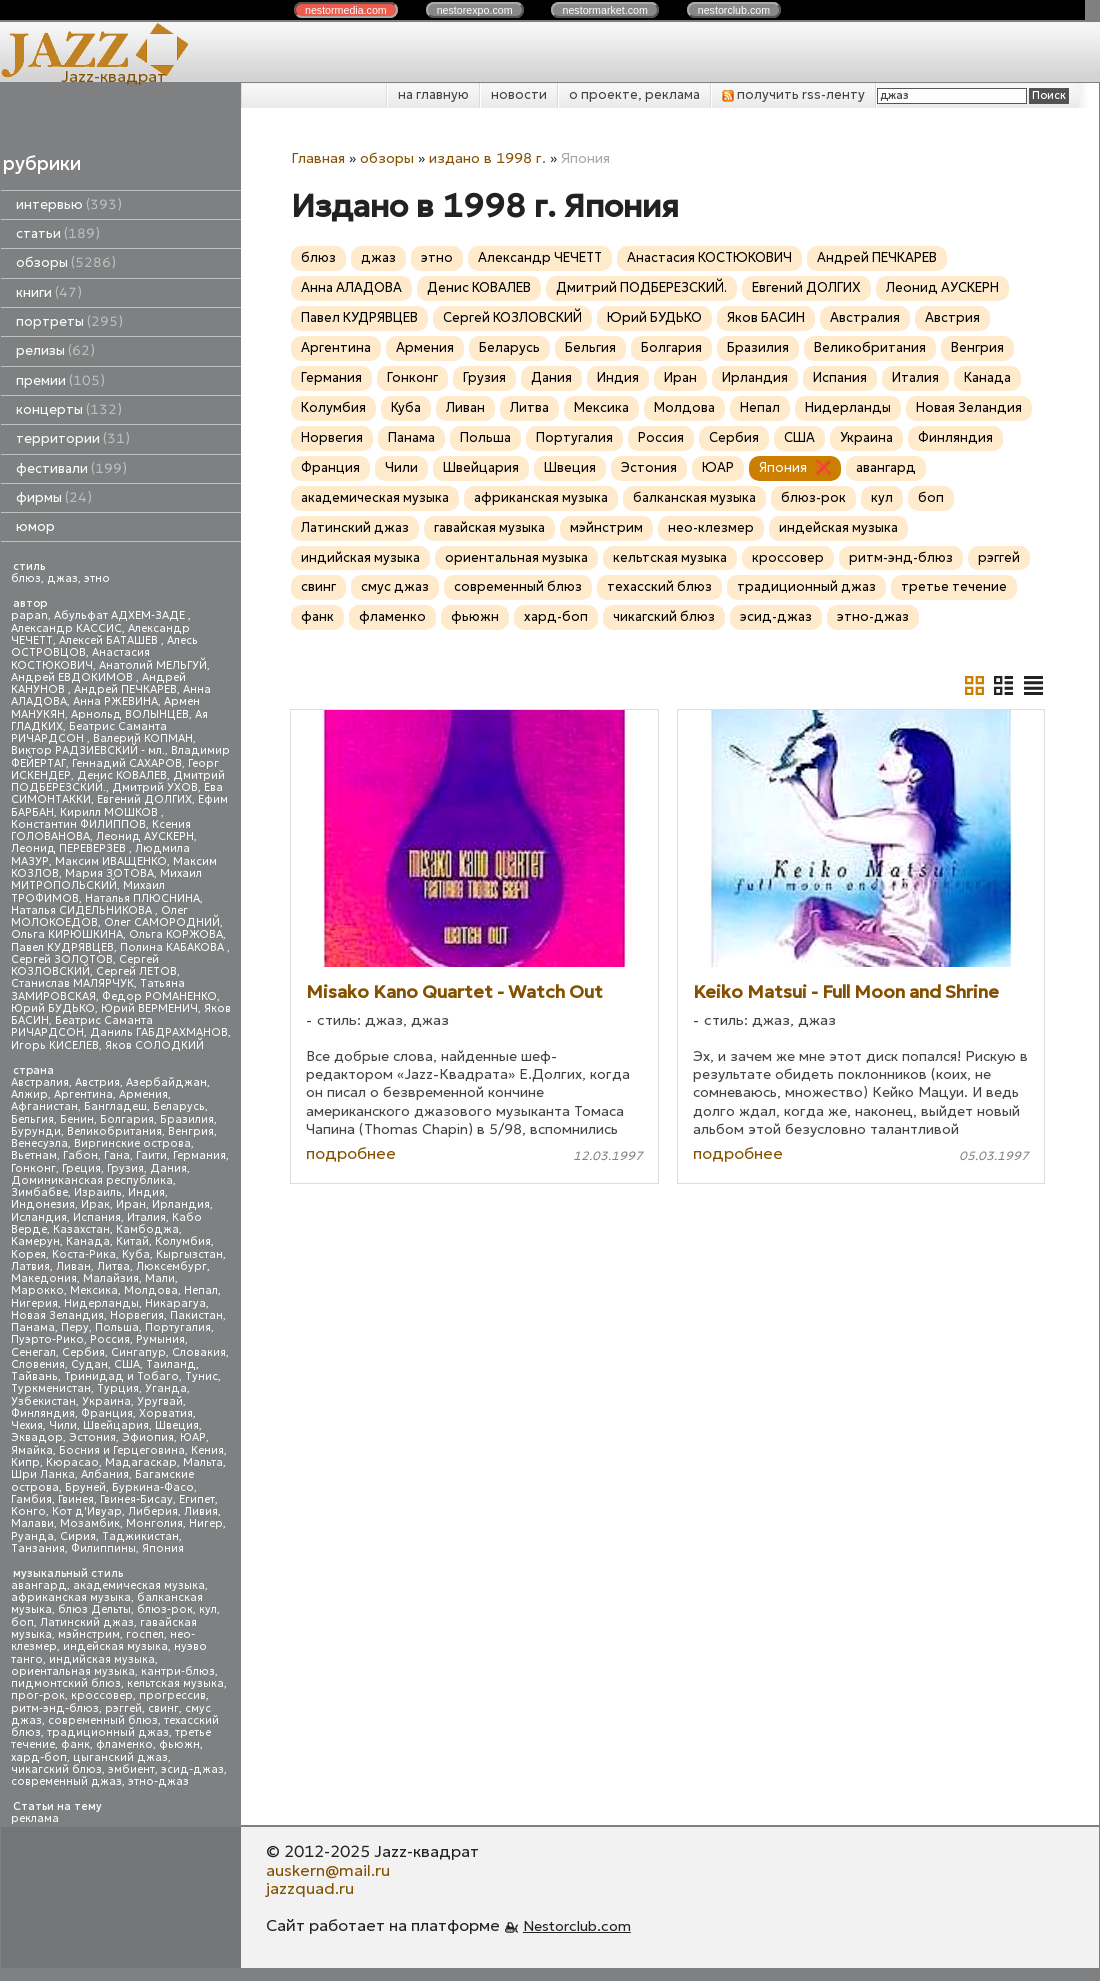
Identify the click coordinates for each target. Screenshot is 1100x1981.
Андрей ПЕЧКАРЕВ (125, 689)
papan (29, 615)
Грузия (125, 1168)
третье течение (954, 586)
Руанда (32, 1536)
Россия (110, 1339)
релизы (55, 350)
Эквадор (37, 1437)
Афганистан (44, 1106)
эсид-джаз (192, 1769)
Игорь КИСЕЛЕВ (55, 1045)
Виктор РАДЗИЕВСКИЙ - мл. (88, 750)
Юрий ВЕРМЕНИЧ (149, 1008)
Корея (28, 1254)
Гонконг (33, 1168)
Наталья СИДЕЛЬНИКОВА (83, 910)
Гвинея (76, 1499)
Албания (105, 1474)
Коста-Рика (84, 1254)
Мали (160, 1278)
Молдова (151, 1290)
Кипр (25, 1462)
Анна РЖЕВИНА (115, 701)
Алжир (29, 1094)
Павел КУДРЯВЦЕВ (62, 947)
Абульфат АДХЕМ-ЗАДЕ (121, 615)
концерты (69, 409)
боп (22, 1622)
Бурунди (36, 1131)
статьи (58, 233)
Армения (143, 1094)
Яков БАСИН (766, 317)
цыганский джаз (120, 1757)
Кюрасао (72, 1462)
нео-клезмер (711, 527)
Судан (89, 1364)
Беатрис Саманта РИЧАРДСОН (89, 732)
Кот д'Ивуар (87, 1511)
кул (208, 1609)
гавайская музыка (489, 527)
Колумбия (183, 1241)
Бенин (77, 1119)
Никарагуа (175, 1303)
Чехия (27, 1425)
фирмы (54, 497)
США (127, 1364)
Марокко (37, 1290)
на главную (433, 94)
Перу (75, 1327)
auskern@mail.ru (328, 1870)
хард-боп (39, 1757)
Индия (146, 1192)
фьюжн (179, 1744)
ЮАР (193, 1437)
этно (97, 578)
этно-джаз (158, 1781)
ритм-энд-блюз (55, 1708)
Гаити (151, 1155)
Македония (44, 1278)
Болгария (127, 1119)
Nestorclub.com (577, 1926)
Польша (117, 1327)
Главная (318, 158)
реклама (35, 1818)
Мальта (203, 1462)
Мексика (94, 1290)
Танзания (38, 1548)
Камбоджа (147, 1229)
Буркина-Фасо (153, 1487)
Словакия (199, 1352)
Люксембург (171, 1266)
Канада (88, 1241)
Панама (33, 1327)
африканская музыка (71, 1597)
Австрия (97, 1082)
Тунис (201, 1376)
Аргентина (83, 1094)
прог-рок (38, 1695)
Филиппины (103, 1548)
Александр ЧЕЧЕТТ (540, 257)
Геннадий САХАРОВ (127, 763)
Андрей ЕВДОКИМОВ (73, 677)
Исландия (39, 1217)
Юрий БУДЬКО (53, 1008)
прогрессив (172, 1695)
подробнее (351, 1153)
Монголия (154, 1523)
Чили (63, 1425)
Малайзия (111, 1278)
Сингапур (138, 1352)
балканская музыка (694, 497)
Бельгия (32, 1119)
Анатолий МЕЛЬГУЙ (153, 665)
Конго (28, 1511)
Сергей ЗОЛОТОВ (62, 959)
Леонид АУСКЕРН (145, 836)
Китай (132, 1241)
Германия (199, 1155)
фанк (75, 1744)
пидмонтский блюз (66, 1683)
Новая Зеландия (57, 1315)
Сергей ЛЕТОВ (136, 971)
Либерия (153, 1511)
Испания (97, 1217)
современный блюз (103, 1720)
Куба (136, 1254)
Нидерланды (101, 1303)
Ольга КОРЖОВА (176, 934)
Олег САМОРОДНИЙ (162, 922)
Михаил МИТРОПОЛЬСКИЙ (106, 879)
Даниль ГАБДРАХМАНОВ (159, 1032)
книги (49, 292)
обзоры (66, 262)
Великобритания (114, 1131)
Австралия (40, 1082)
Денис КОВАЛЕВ (122, 775)
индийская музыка (102, 1659)
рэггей (123, 1708)
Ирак (95, 1204)
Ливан (73, 1266)
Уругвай (160, 1401)
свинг (163, 1708)
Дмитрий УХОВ (155, 787)
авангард (39, 1585)
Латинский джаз (87, 1622)
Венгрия (191, 1131)
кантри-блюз (178, 1671)
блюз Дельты (94, 1609)
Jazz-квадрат (113, 76)
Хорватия (166, 1413)
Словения (38, 1364)
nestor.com (346, 10)
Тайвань (34, 1376)
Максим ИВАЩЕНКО (111, 861)
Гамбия (31, 1499)
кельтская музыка (175, 1683)
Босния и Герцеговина (122, 1450)
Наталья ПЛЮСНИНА (142, 898)
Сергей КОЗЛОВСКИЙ (85, 965)
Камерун (35, 1241)
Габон (80, 1155)
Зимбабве (39, 1192)
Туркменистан (51, 1388)
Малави (32, 1523)
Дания (168, 1168)
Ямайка (32, 1450)
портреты (69, 321)
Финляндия (43, 1413)
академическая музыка (139, 1585)
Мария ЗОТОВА (109, 873)
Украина (106, 1401)
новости (519, 94)
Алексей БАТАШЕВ (110, 640)
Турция (118, 1388)
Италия (146, 1217)
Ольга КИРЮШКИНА (67, 934)
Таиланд (171, 1364)
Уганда (166, 1388)
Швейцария (116, 1425)
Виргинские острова (132, 1143)
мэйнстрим (89, 1634)
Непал (201, 1290)
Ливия (201, 1511)
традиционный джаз (108, 1732)
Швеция (177, 1425)
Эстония (92, 1437)
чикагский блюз (56, 1769)
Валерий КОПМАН (143, 738)
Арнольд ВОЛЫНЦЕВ (130, 714)
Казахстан (81, 1229)
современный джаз (66, 1781)
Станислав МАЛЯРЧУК (72, 983)
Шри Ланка (43, 1474)
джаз (62, 578)
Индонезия (43, 1204)
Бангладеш (115, 1106)
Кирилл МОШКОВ (110, 812)
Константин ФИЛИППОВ (78, 824)
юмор (35, 526)
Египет (197, 1499)
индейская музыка (115, 1646)
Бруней (85, 1487)
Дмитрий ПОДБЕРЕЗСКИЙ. (641, 287)
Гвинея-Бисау (136, 1499)
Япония (163, 1548)
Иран (131, 1204)
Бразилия (187, 1119)
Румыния (160, 1339)
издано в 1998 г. (487, 158)
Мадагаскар (141, 1462)
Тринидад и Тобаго (121, 1376)
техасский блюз (659, 586)
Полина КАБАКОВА (173, 947)
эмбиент (131, 1769)
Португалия (178, 1327)
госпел (145, 1634)
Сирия (78, 1536)
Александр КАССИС (66, 628)
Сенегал (33, 1352)
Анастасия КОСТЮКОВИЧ (80, 658)
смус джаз (395, 586)
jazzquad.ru (310, 1888)
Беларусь (179, 1106)
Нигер (206, 1523)
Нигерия (34, 1303)
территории (73, 438)
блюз (26, 578)
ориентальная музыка (73, 1671)
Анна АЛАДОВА (351, 287)
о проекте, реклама (634, 94)
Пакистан (196, 1315)
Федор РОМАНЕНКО (159, 996)
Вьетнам (34, 1155)
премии (60, 380)
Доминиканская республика (92, 1180)
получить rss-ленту (793, 94)
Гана (117, 1155)
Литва (113, 1266)
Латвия (30, 1266)
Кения (207, 1450)
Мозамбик (90, 1523)
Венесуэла (39, 1143)
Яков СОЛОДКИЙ (154, 1045)
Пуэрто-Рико (47, 1339)
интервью (69, 204)
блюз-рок (165, 1609)
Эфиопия (148, 1437)
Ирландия (181, 1204)
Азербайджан (166, 1082)
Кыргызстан (189, 1254)
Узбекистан (43, 1401)
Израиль (98, 1192)
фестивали (71, 468)
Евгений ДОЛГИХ (144, 799)
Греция (81, 1168)
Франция (107, 1413)
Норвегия (137, 1315)
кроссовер (102, 1695)
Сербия (83, 1352)
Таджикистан (140, 1536)
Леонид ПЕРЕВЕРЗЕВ (70, 848)
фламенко (124, 1744)
